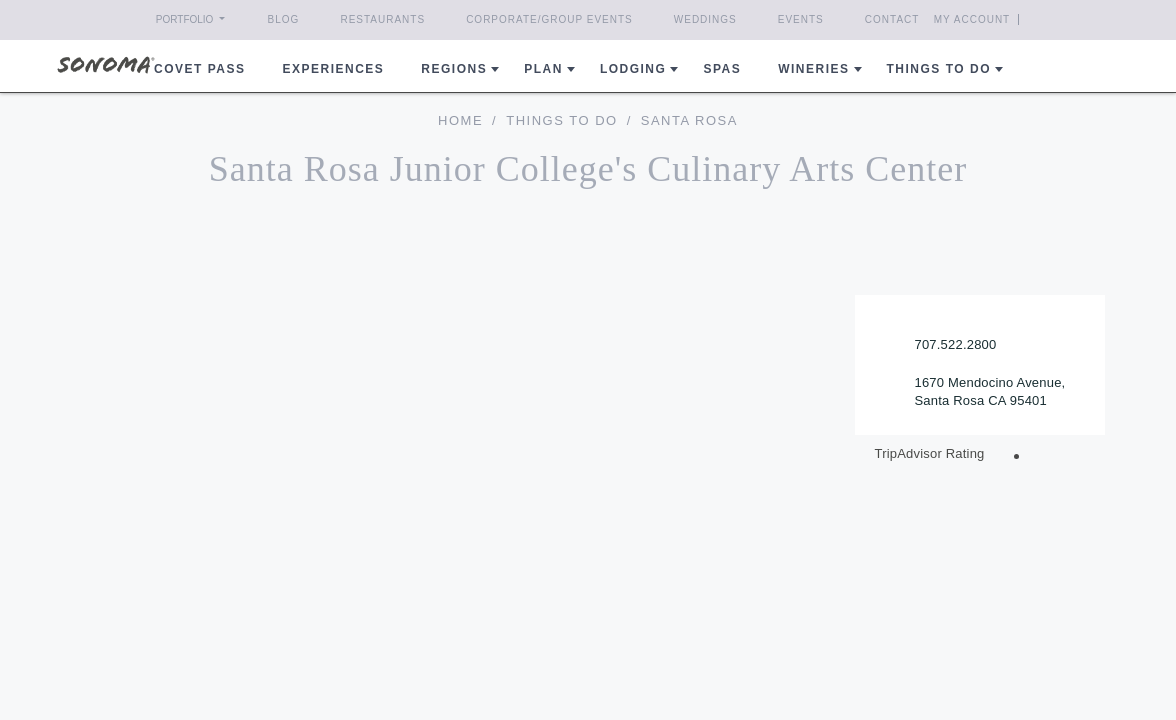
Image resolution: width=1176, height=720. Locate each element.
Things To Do (561, 120)
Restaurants (382, 19)
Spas (722, 69)
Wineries (813, 69)
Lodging (633, 69)
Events (801, 19)
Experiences (334, 69)
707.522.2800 (956, 344)
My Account (972, 19)
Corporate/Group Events (549, 19)
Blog (284, 19)
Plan (543, 69)
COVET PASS (199, 69)
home (460, 120)
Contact (892, 19)
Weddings (705, 19)
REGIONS (454, 69)
